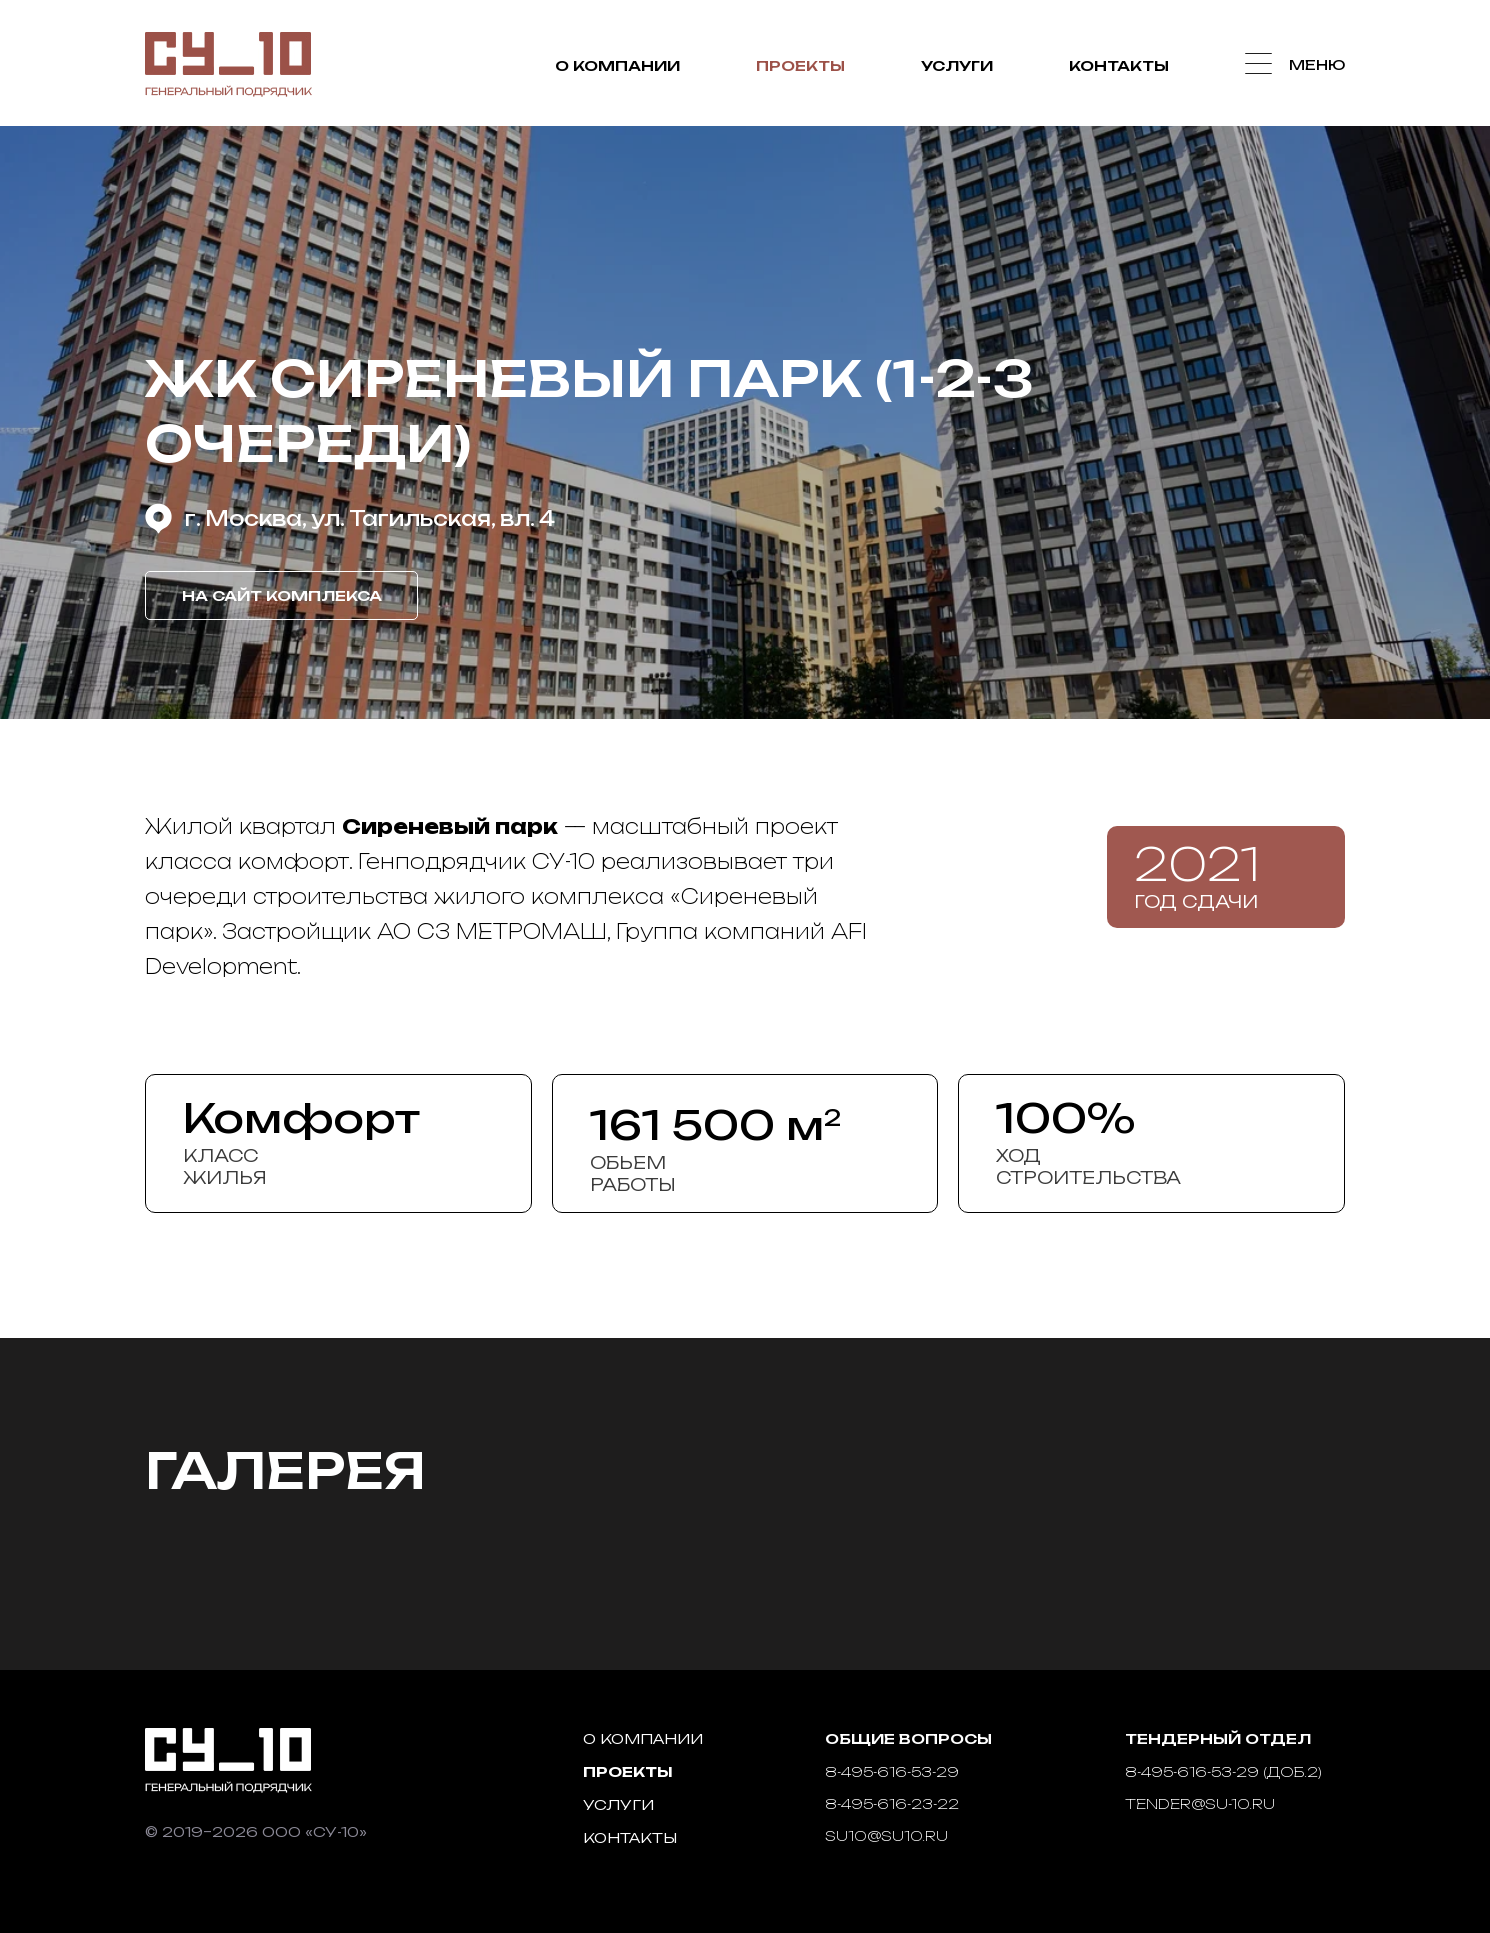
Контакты (1119, 65)
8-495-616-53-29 (892, 1771)
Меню (1317, 64)
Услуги (957, 65)
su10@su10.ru (886, 1835)
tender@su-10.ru (1200, 1803)
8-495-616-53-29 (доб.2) (1223, 1771)
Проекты (800, 65)
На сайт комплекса (282, 595)
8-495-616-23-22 (892, 1803)
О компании (617, 65)
